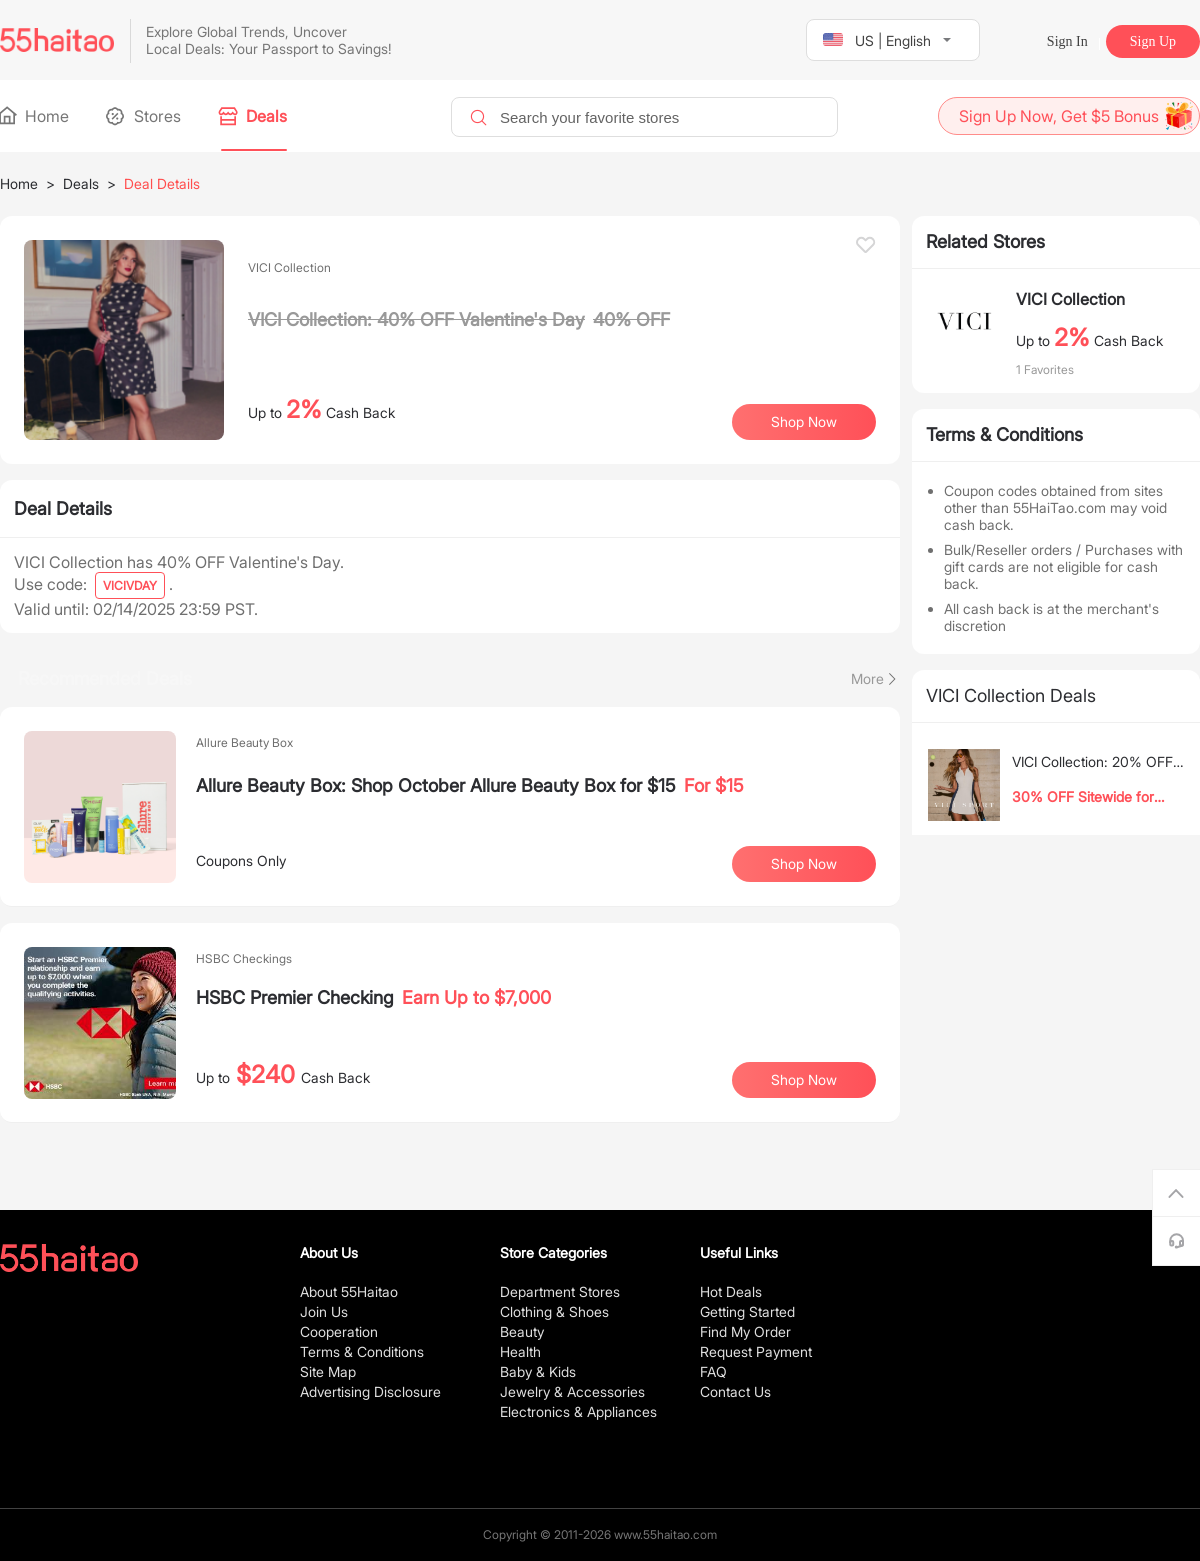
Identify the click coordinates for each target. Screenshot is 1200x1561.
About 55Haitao (349, 1291)
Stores (145, 116)
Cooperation (339, 1331)
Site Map (328, 1371)
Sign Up (1153, 41)
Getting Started (747, 1311)
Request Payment (756, 1351)
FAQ (713, 1371)
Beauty (522, 1331)
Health (520, 1351)
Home (34, 116)
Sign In (1067, 41)
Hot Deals (731, 1291)
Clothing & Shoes (554, 1311)
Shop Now (804, 421)
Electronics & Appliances (578, 1411)
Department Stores (560, 1291)
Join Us (324, 1311)
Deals (254, 116)
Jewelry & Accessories (572, 1391)
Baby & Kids (538, 1371)
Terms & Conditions (362, 1351)
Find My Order (745, 1331)
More (867, 678)
